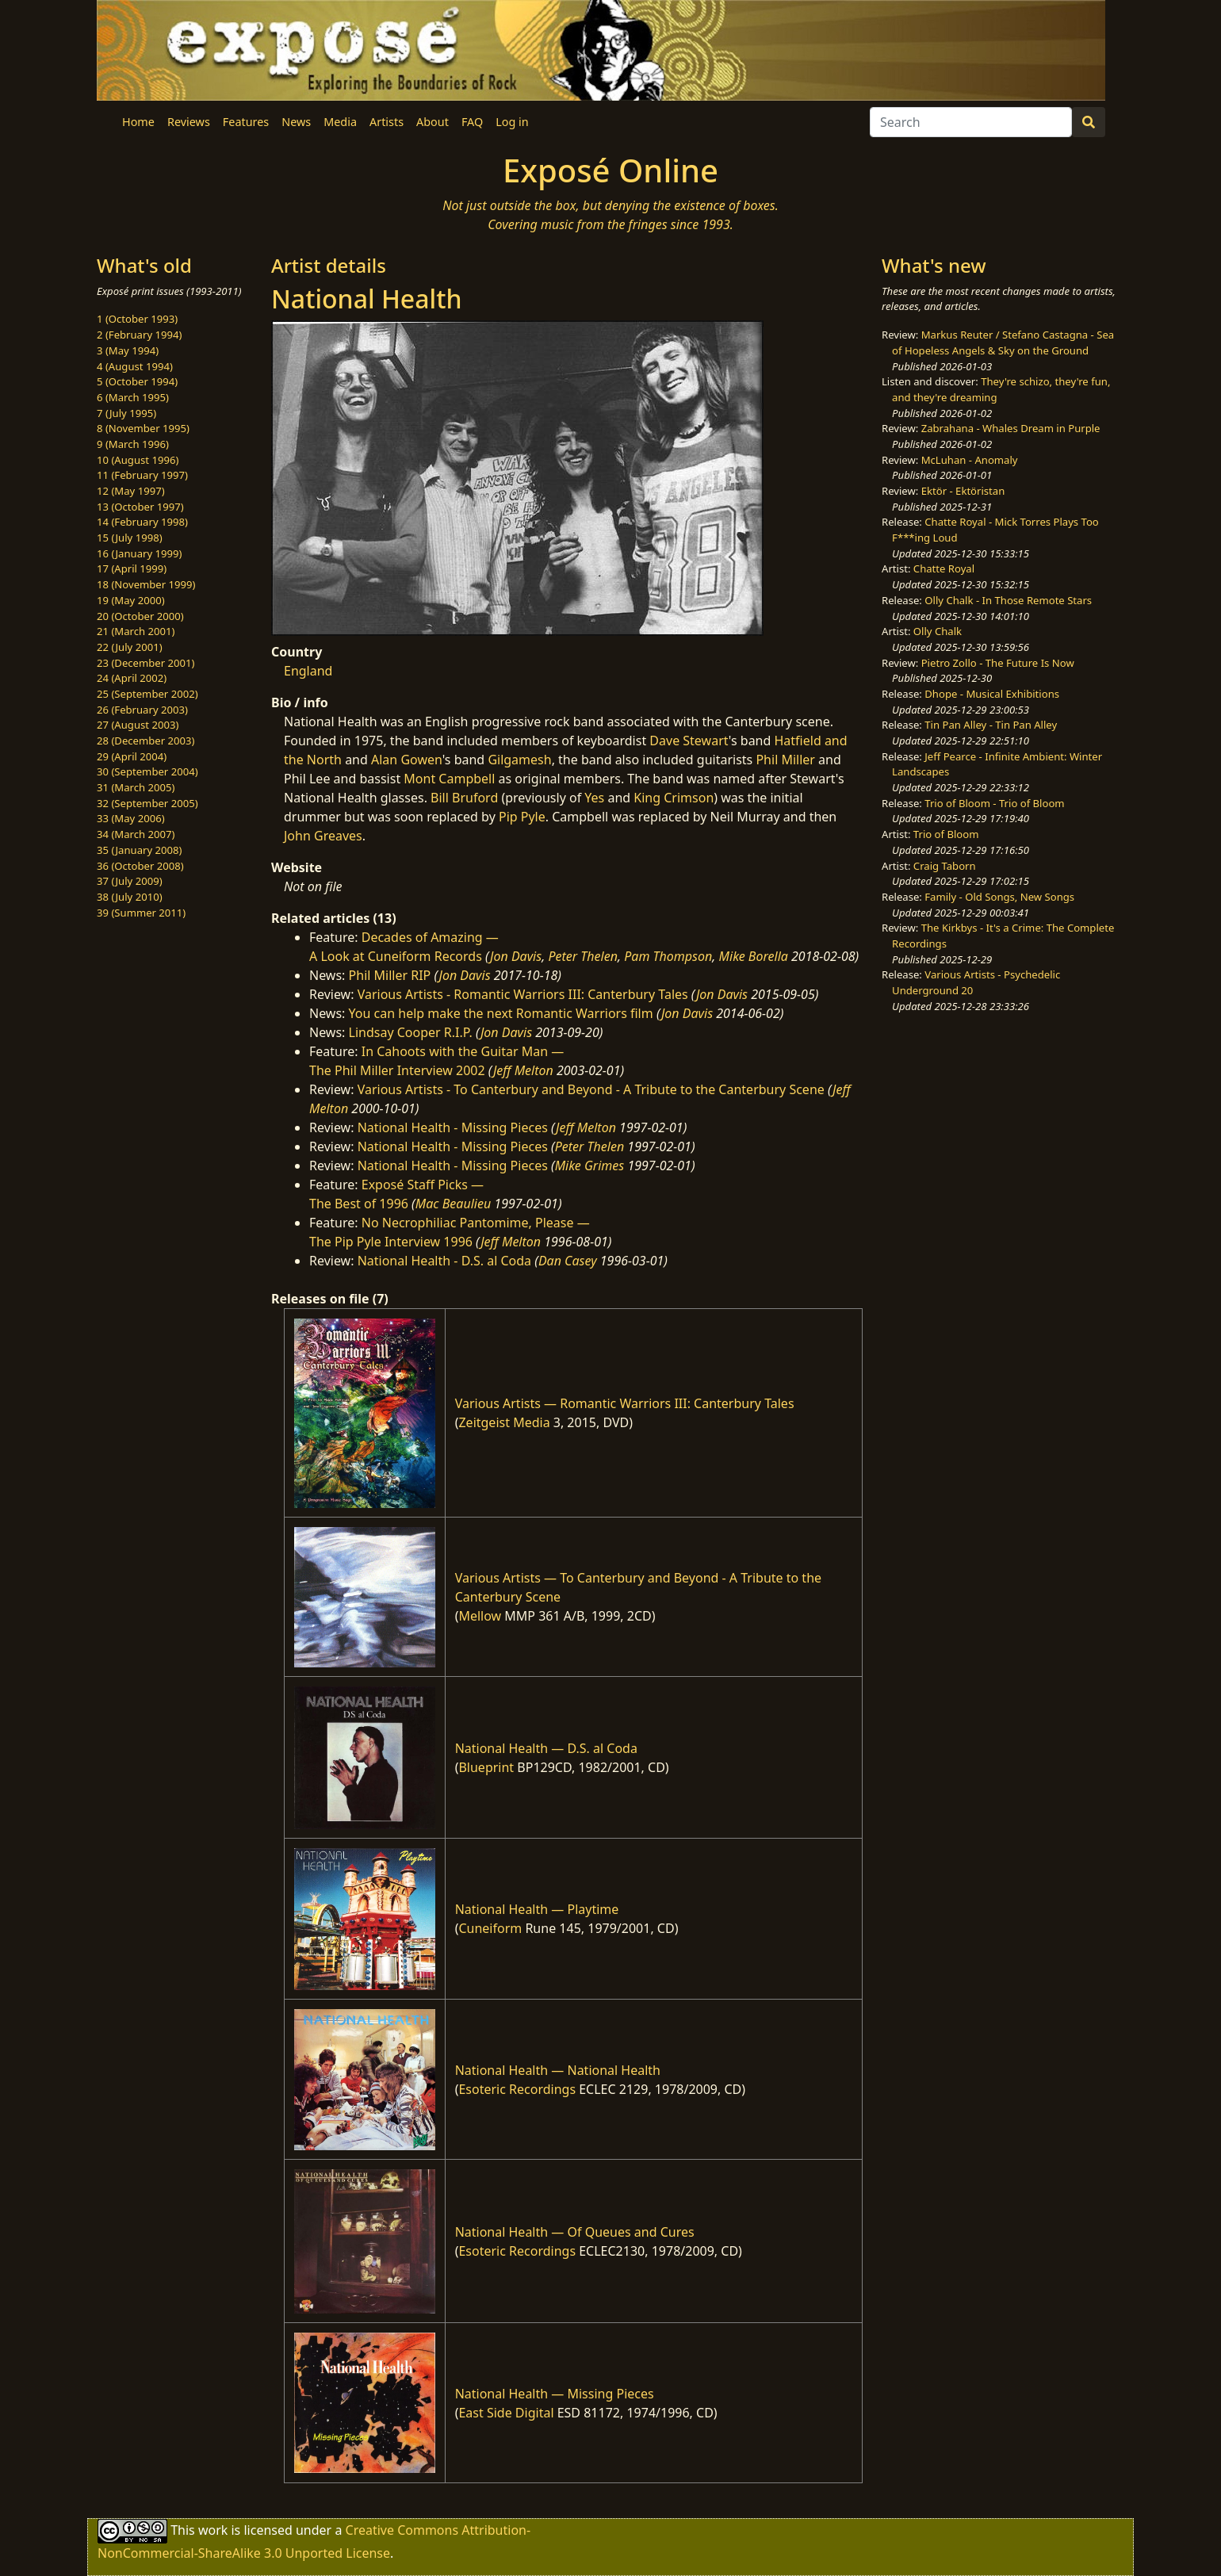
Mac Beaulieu (453, 1203)
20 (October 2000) (140, 616)
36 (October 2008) (140, 866)
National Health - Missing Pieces (453, 1127)
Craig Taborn (944, 866)
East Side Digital (505, 2412)
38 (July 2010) (130, 897)
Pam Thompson (668, 956)
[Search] (971, 122)
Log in (512, 121)
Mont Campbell (449, 778)
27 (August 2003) (137, 725)
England (308, 670)
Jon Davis (516, 956)
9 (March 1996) (133, 444)
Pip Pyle (522, 816)
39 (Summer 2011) (141, 912)
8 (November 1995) (143, 428)
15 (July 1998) (130, 537)
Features (246, 121)
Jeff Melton (523, 1070)
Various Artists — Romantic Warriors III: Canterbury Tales (624, 1403)
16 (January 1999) (139, 553)
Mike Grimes (590, 1165)
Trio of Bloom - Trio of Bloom (994, 803)
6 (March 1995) (133, 397)
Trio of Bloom (946, 834)
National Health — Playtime (537, 1909)
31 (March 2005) (135, 787)
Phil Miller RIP (390, 975)
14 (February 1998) (142, 522)
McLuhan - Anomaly (969, 460)
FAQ (472, 121)
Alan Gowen (406, 759)
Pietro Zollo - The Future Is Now (997, 663)
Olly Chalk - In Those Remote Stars (1008, 600)
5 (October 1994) (137, 381)
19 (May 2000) (131, 600)
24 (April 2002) (131, 678)
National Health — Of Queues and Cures (575, 2232)
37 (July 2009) (130, 881)
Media (340, 121)
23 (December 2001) (145, 663)
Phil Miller (785, 759)
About (432, 121)
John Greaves (323, 835)
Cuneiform (490, 1928)
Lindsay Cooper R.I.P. (411, 1032)
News (296, 121)
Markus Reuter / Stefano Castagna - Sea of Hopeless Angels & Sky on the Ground (1003, 342)
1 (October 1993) (137, 319)
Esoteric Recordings (517, 2089)
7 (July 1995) (126, 413)
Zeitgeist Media (503, 1422)
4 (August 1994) (135, 366)
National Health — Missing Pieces (554, 2393)
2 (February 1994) (139, 334)
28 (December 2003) (145, 740)
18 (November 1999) (146, 584)
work (213, 2529)
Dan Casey (567, 1260)
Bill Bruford (464, 797)
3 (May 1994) (128, 350)
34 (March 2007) (135, 834)
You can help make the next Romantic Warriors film (501, 1013)
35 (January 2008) (139, 850)
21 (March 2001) (135, 631)
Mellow (479, 1616)
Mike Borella (753, 956)
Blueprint (486, 1767)
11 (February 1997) (142, 475)
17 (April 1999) (131, 568)
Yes (594, 797)
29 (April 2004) (131, 756)
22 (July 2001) (130, 647)
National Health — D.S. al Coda (546, 1748)
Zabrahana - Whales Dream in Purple (1010, 428)
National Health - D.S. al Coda (444, 1260)
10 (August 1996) (137, 460)
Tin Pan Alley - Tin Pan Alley (990, 725)
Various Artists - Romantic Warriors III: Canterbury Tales (523, 994)
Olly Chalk (937, 631)
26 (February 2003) (142, 709)
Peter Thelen (583, 956)
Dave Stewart (689, 740)
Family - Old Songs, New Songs (999, 897)
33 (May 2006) (131, 818)
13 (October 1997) (140, 507)
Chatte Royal (943, 568)
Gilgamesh (519, 759)
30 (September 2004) (147, 771)
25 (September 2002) (147, 694)
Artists (386, 121)
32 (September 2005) (147, 803)
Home (138, 121)
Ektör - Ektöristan (963, 491)
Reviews (188, 121)
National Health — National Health (557, 2070)
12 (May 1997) (131, 491)
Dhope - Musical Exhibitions (991, 694)
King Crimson (673, 797)
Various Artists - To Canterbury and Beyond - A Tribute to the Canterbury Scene (591, 1089)
